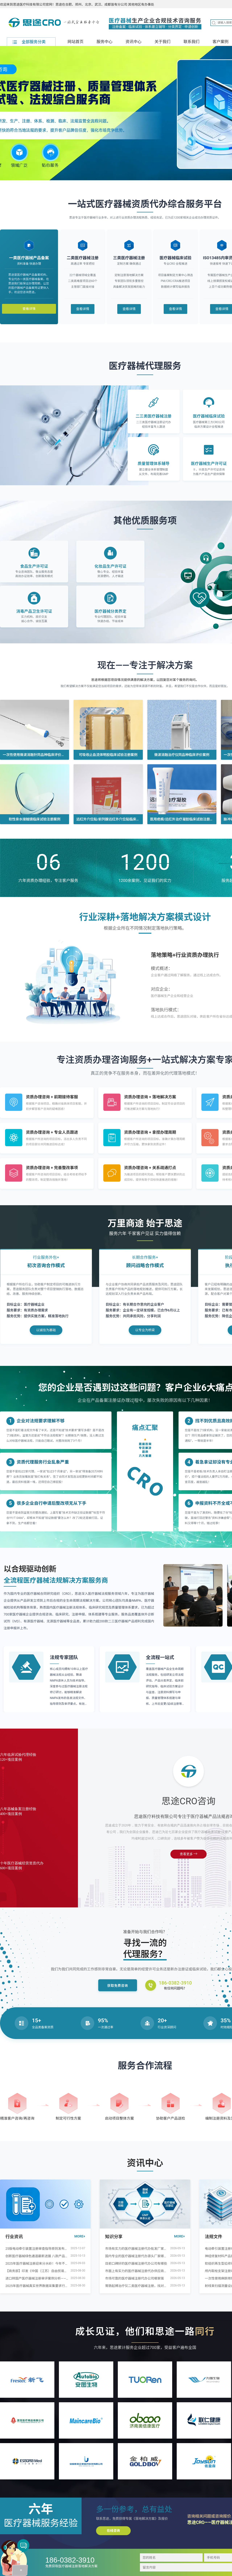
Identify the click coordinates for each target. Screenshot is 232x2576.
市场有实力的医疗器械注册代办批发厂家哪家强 (137, 2249)
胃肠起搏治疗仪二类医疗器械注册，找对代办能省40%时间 (137, 2286)
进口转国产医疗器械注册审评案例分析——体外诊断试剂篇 (37, 2278)
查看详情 (29, 309)
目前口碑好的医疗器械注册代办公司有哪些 (136, 2263)
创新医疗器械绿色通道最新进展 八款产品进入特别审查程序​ (37, 2256)
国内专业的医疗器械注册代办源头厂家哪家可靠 (137, 2256)
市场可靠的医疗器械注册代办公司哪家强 (134, 2278)
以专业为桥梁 (145, 1330)
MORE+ (79, 2236)
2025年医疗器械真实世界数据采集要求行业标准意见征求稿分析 (37, 2286)
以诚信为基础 (46, 1330)
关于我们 (162, 41)
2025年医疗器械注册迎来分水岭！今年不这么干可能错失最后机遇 (37, 2263)
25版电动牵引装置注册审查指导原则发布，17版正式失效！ (37, 2249)
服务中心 (104, 41)
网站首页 (75, 41)
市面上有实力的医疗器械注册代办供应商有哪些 (137, 2271)
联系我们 (191, 41)
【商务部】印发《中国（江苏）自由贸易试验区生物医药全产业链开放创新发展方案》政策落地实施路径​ (37, 2271)
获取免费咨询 (117, 1985)
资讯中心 (133, 41)
